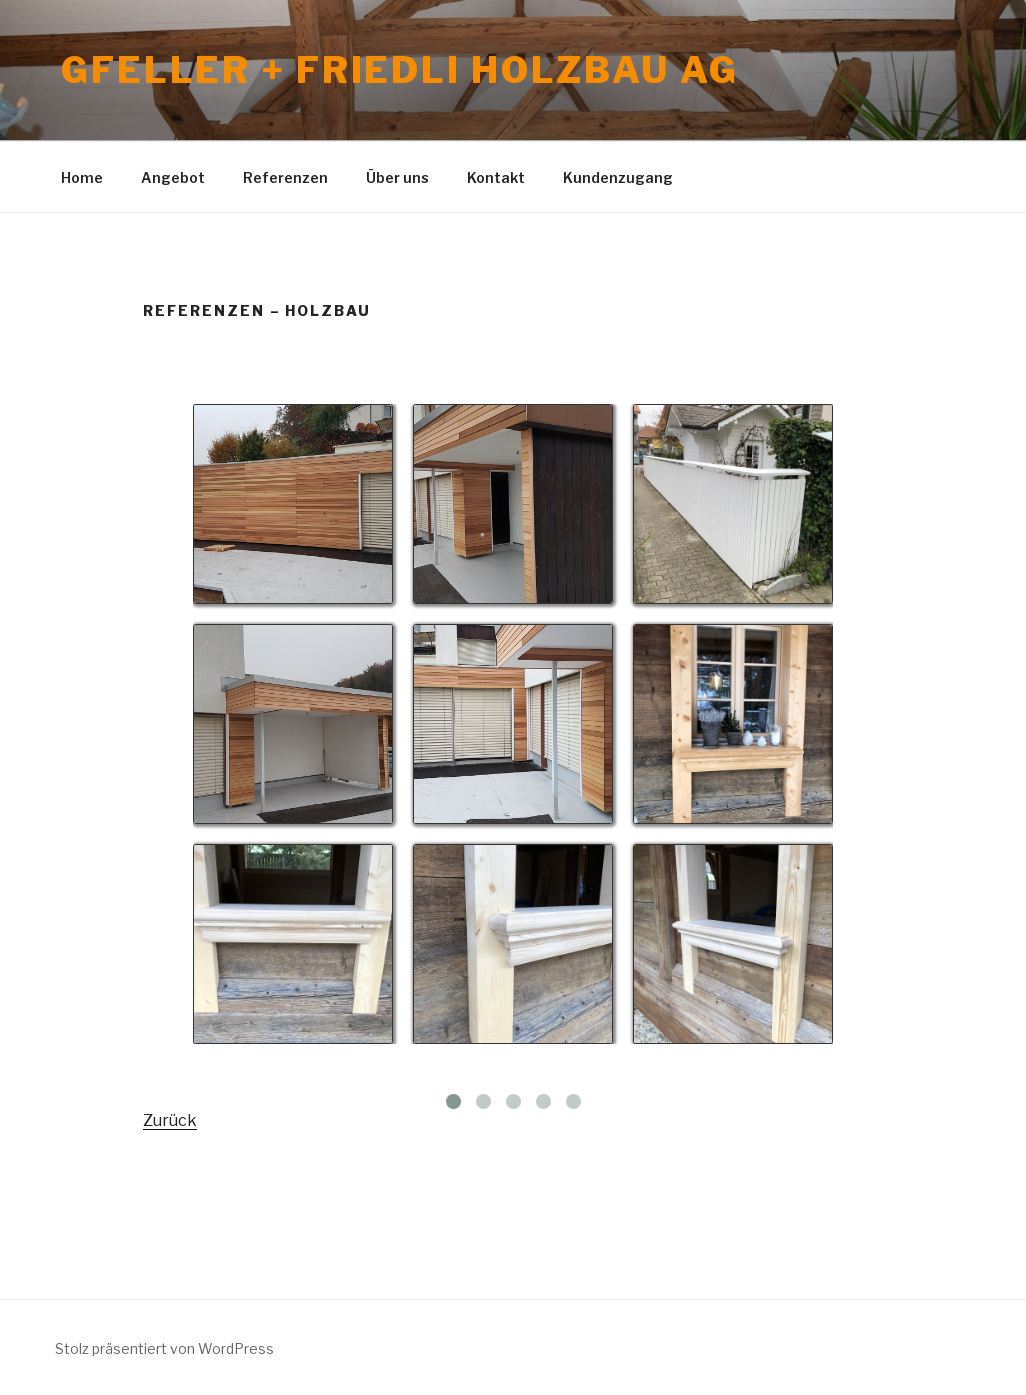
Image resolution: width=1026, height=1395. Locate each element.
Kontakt (496, 177)
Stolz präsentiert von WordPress (164, 1348)
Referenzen (285, 177)
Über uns (397, 177)
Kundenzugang (618, 177)
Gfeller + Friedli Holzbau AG (400, 70)
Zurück (170, 1120)
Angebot (173, 177)
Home (82, 177)
